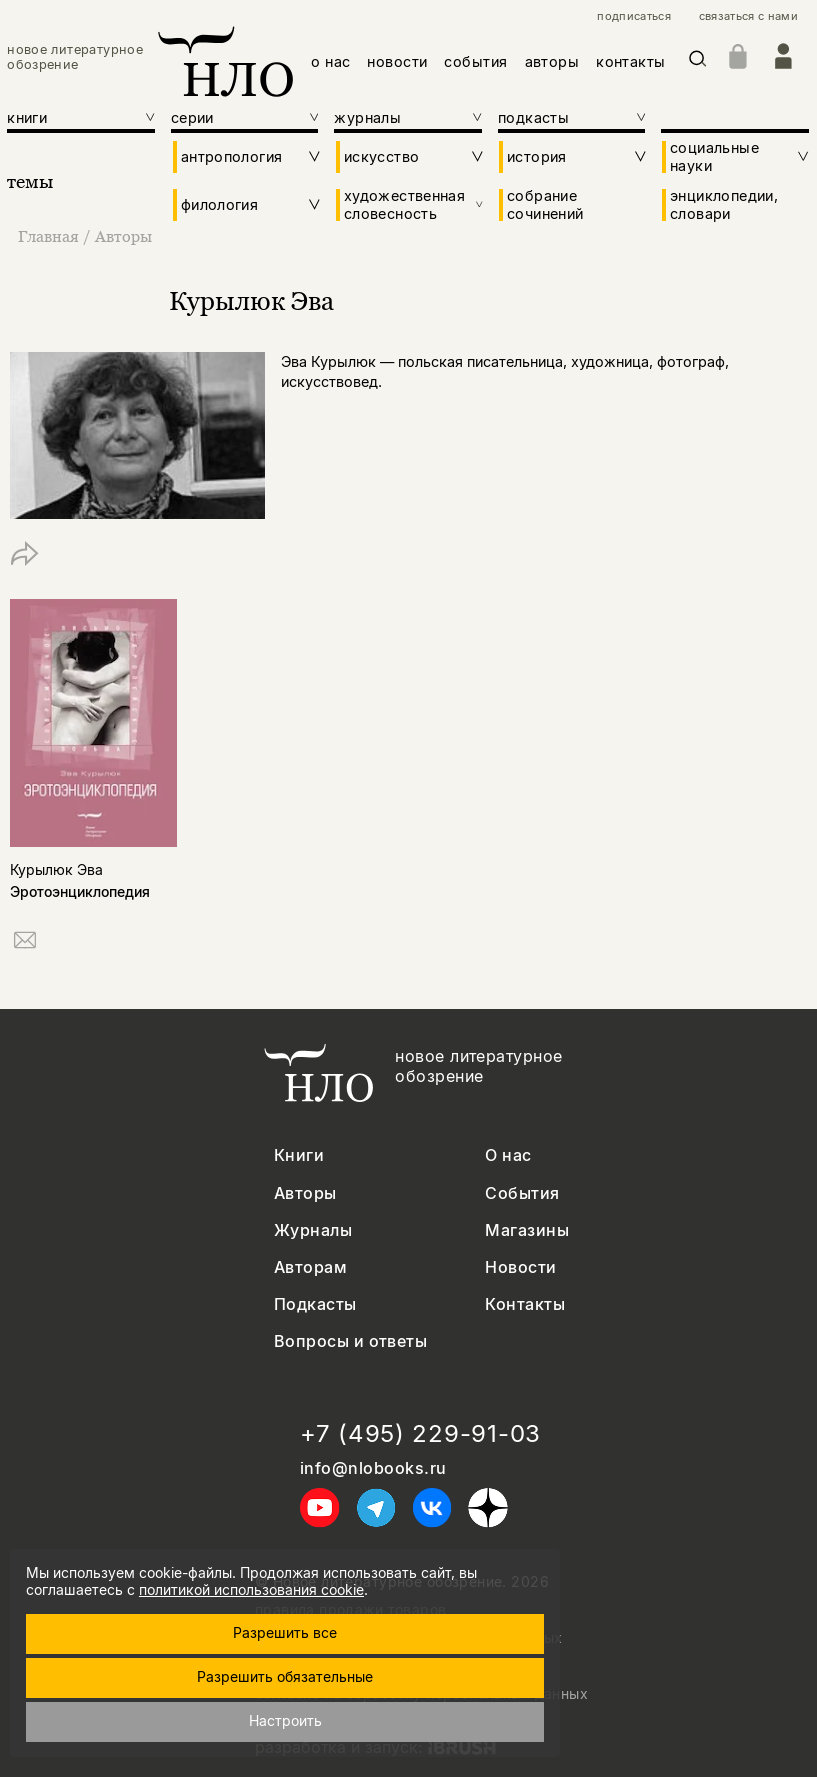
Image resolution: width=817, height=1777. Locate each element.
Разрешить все (285, 1632)
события (475, 61)
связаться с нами (748, 16)
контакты (630, 61)
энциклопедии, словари (724, 204)
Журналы (313, 1230)
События (522, 1193)
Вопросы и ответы (351, 1341)
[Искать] (698, 61)
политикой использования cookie (251, 1589)
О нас (508, 1155)
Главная (50, 236)
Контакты (525, 1304)
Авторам (310, 1267)
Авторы (123, 236)
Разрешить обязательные (285, 1676)
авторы (552, 61)
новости (397, 61)
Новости (520, 1267)
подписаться (634, 16)
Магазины (527, 1230)
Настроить (285, 1720)
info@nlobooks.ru (373, 1468)
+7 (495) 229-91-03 (420, 1434)
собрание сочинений (545, 204)
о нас (330, 61)
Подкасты (315, 1304)
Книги (299, 1155)
